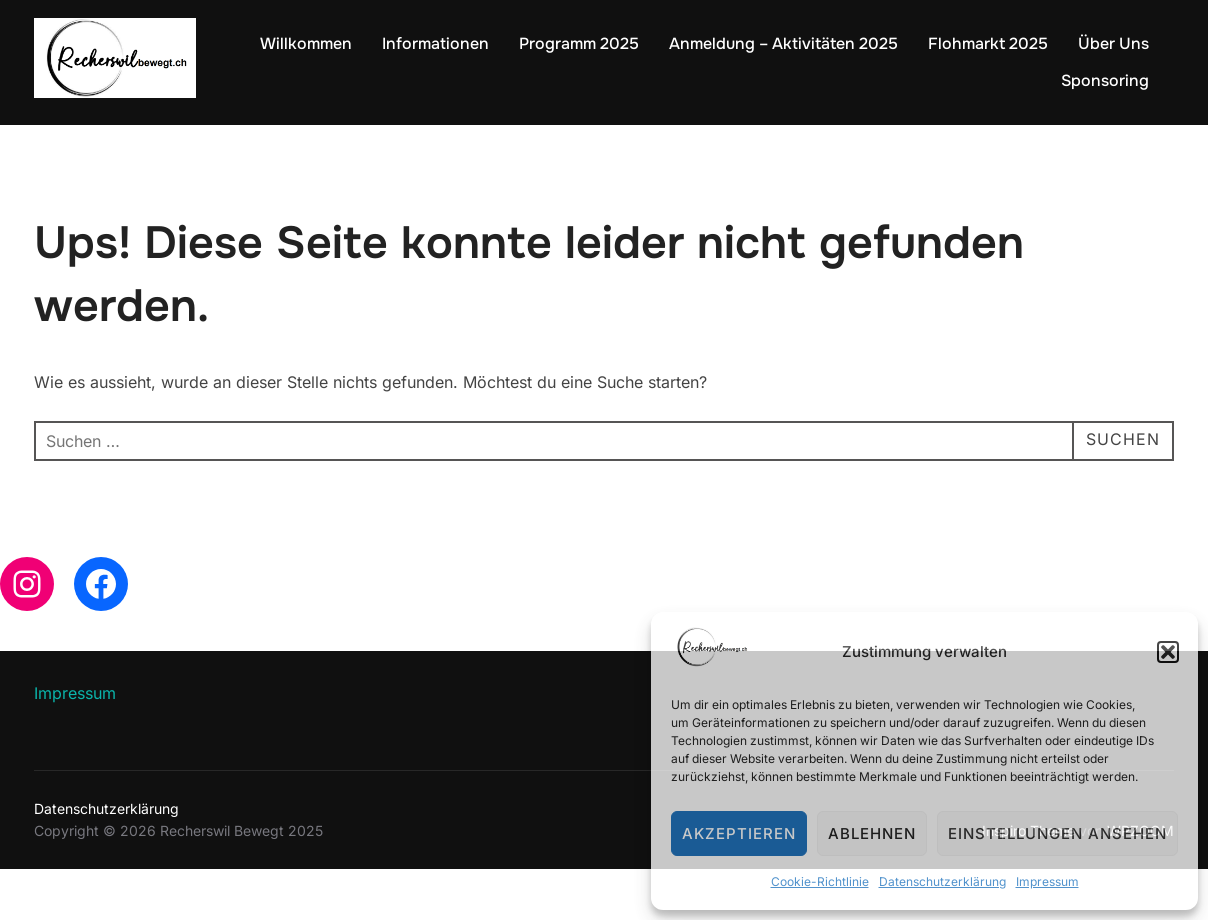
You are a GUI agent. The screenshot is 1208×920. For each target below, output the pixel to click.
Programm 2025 (579, 43)
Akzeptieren (739, 833)
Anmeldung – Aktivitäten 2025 (783, 43)
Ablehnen (872, 833)
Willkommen (306, 43)
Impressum (1047, 881)
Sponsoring (1105, 80)
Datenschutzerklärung (942, 881)
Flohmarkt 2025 (988, 43)
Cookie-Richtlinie (820, 881)
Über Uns (1113, 43)
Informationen (435, 43)
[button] (1168, 652)
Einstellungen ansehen (1057, 833)
